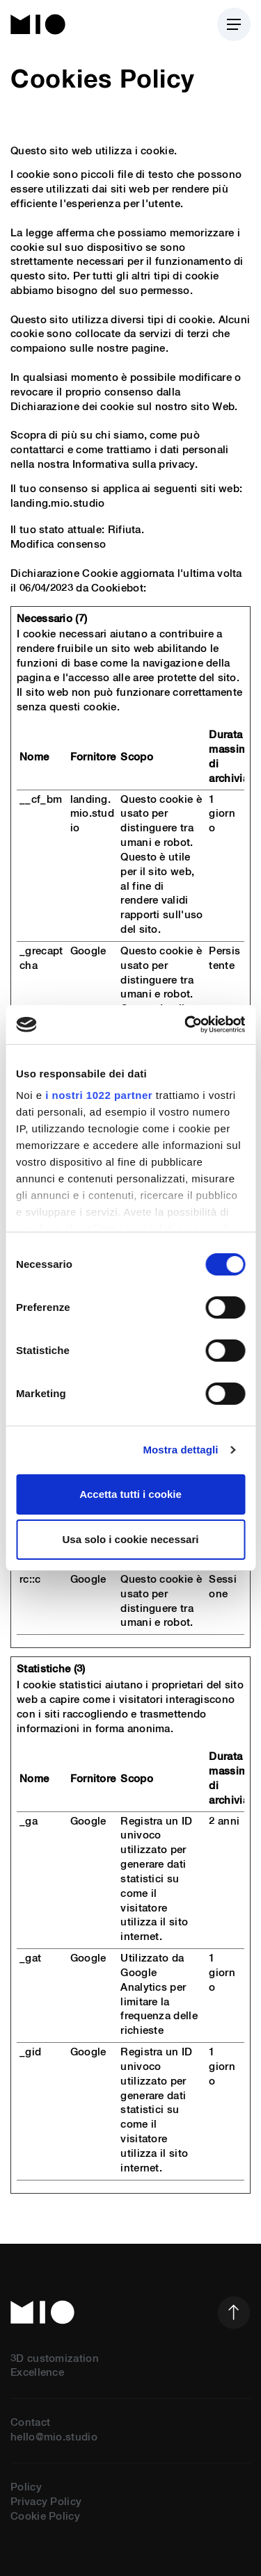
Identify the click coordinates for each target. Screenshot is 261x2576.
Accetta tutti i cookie (130, 1494)
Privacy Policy (45, 2502)
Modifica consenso (58, 544)
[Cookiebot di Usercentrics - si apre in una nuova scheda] (186, 1025)
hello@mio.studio (53, 2437)
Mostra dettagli (180, 1450)
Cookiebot (117, 588)
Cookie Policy (45, 2516)
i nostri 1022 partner (98, 1095)
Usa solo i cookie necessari (131, 1539)
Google (88, 951)
